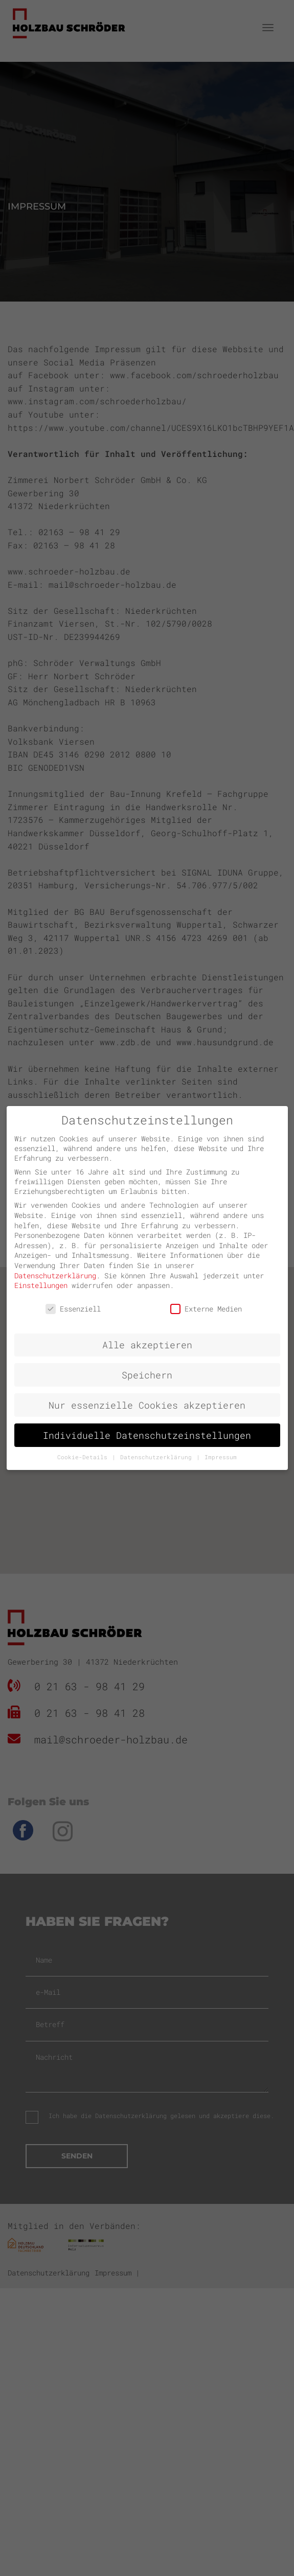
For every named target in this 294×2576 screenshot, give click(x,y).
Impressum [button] (221, 1457)
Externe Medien (206, 1309)
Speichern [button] (147, 1375)
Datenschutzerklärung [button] (157, 1457)
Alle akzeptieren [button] (147, 1345)
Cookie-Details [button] (84, 1457)
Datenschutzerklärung (55, 1275)
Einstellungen (40, 1285)
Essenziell (73, 1309)
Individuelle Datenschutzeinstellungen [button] (147, 1435)
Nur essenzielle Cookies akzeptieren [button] (147, 1405)
